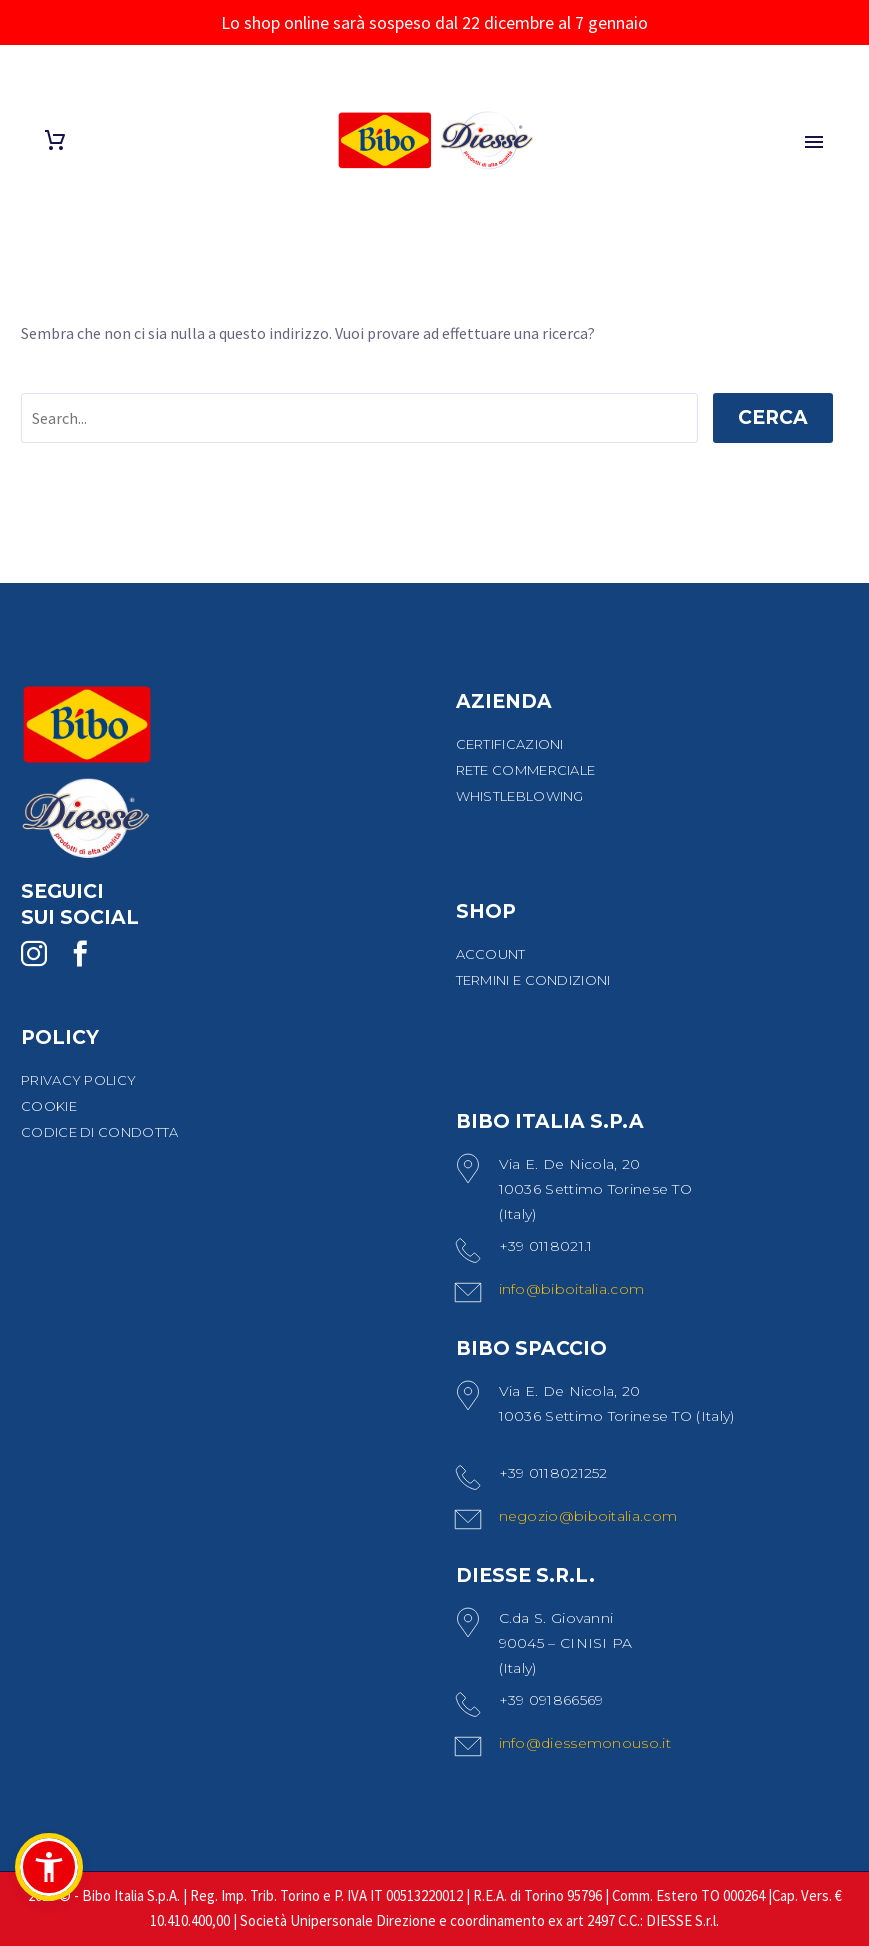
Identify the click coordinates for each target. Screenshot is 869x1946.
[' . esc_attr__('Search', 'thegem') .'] (359, 418)
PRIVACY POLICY (78, 1080)
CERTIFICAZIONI (510, 744)
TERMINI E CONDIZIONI (533, 980)
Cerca (773, 417)
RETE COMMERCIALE (526, 770)
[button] (49, 1867)
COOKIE (49, 1106)
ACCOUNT (491, 954)
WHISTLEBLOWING (520, 796)
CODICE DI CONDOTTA (99, 1132)
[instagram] (34, 954)
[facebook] (80, 954)
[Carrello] (55, 140)
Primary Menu (814, 142)
